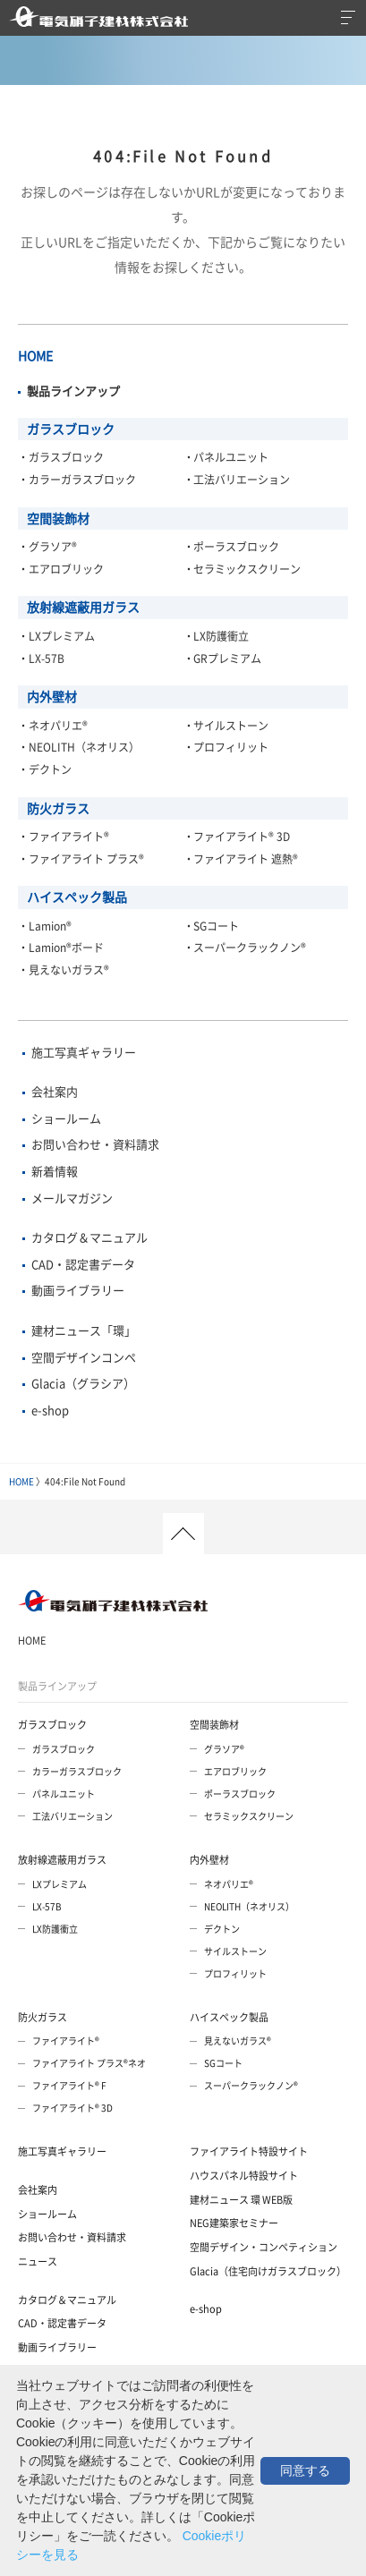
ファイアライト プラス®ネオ (89, 2063)
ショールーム (66, 1117)
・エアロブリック (61, 569)
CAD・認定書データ (83, 1263)
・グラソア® (47, 547)
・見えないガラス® (63, 970)
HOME (35, 355)
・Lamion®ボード (61, 947)
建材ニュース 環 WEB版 (241, 2199)
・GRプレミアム (222, 658)
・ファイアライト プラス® (81, 859)
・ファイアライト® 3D (237, 837)
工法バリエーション (72, 1816)
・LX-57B (41, 658)
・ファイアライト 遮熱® (241, 859)
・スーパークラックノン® (245, 947)
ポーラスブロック (240, 1793)
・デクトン (45, 769)
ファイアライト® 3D (72, 2107)
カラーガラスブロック (77, 1771)
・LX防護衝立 (216, 636)
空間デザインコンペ (83, 1356)
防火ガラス (58, 808)
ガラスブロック (71, 429)
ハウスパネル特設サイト (244, 2175)
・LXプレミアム (56, 636)
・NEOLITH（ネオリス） (79, 747)
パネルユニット (63, 1793)
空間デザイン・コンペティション (263, 2247)
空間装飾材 (58, 518)
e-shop (50, 1409)
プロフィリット (235, 1973)
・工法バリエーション (237, 480)
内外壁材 (52, 696)
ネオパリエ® (228, 1884)
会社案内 (54, 1091)
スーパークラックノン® (251, 2085)
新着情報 (54, 1170)
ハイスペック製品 (77, 896)
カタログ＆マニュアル (89, 1236)
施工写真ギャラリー (83, 1051)
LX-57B (47, 1906)
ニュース (37, 2261)
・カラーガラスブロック (77, 480)
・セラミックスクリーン (242, 569)
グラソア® (224, 1749)
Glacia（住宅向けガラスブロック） (268, 2271)
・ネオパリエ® (53, 726)
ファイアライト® (65, 2040)
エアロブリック (235, 1771)
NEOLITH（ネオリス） (249, 1906)
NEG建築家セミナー (234, 2223)
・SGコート (211, 926)
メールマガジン (72, 1197)
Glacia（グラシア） (83, 1382)
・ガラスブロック (61, 457)
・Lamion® (45, 926)
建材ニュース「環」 (83, 1330)
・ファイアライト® (63, 837)
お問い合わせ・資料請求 (95, 1143)
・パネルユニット (226, 457)
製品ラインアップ (57, 1686)
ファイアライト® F (69, 2085)
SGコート (223, 2063)
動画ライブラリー (77, 1289)
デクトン (222, 1928)
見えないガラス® (237, 2040)
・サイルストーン (226, 726)
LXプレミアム (59, 1884)
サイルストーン (235, 1951)
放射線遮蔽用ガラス (83, 607)
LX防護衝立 (55, 1928)
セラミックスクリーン (249, 1816)
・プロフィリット (226, 747)
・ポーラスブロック (231, 547)
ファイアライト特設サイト (249, 2151)
